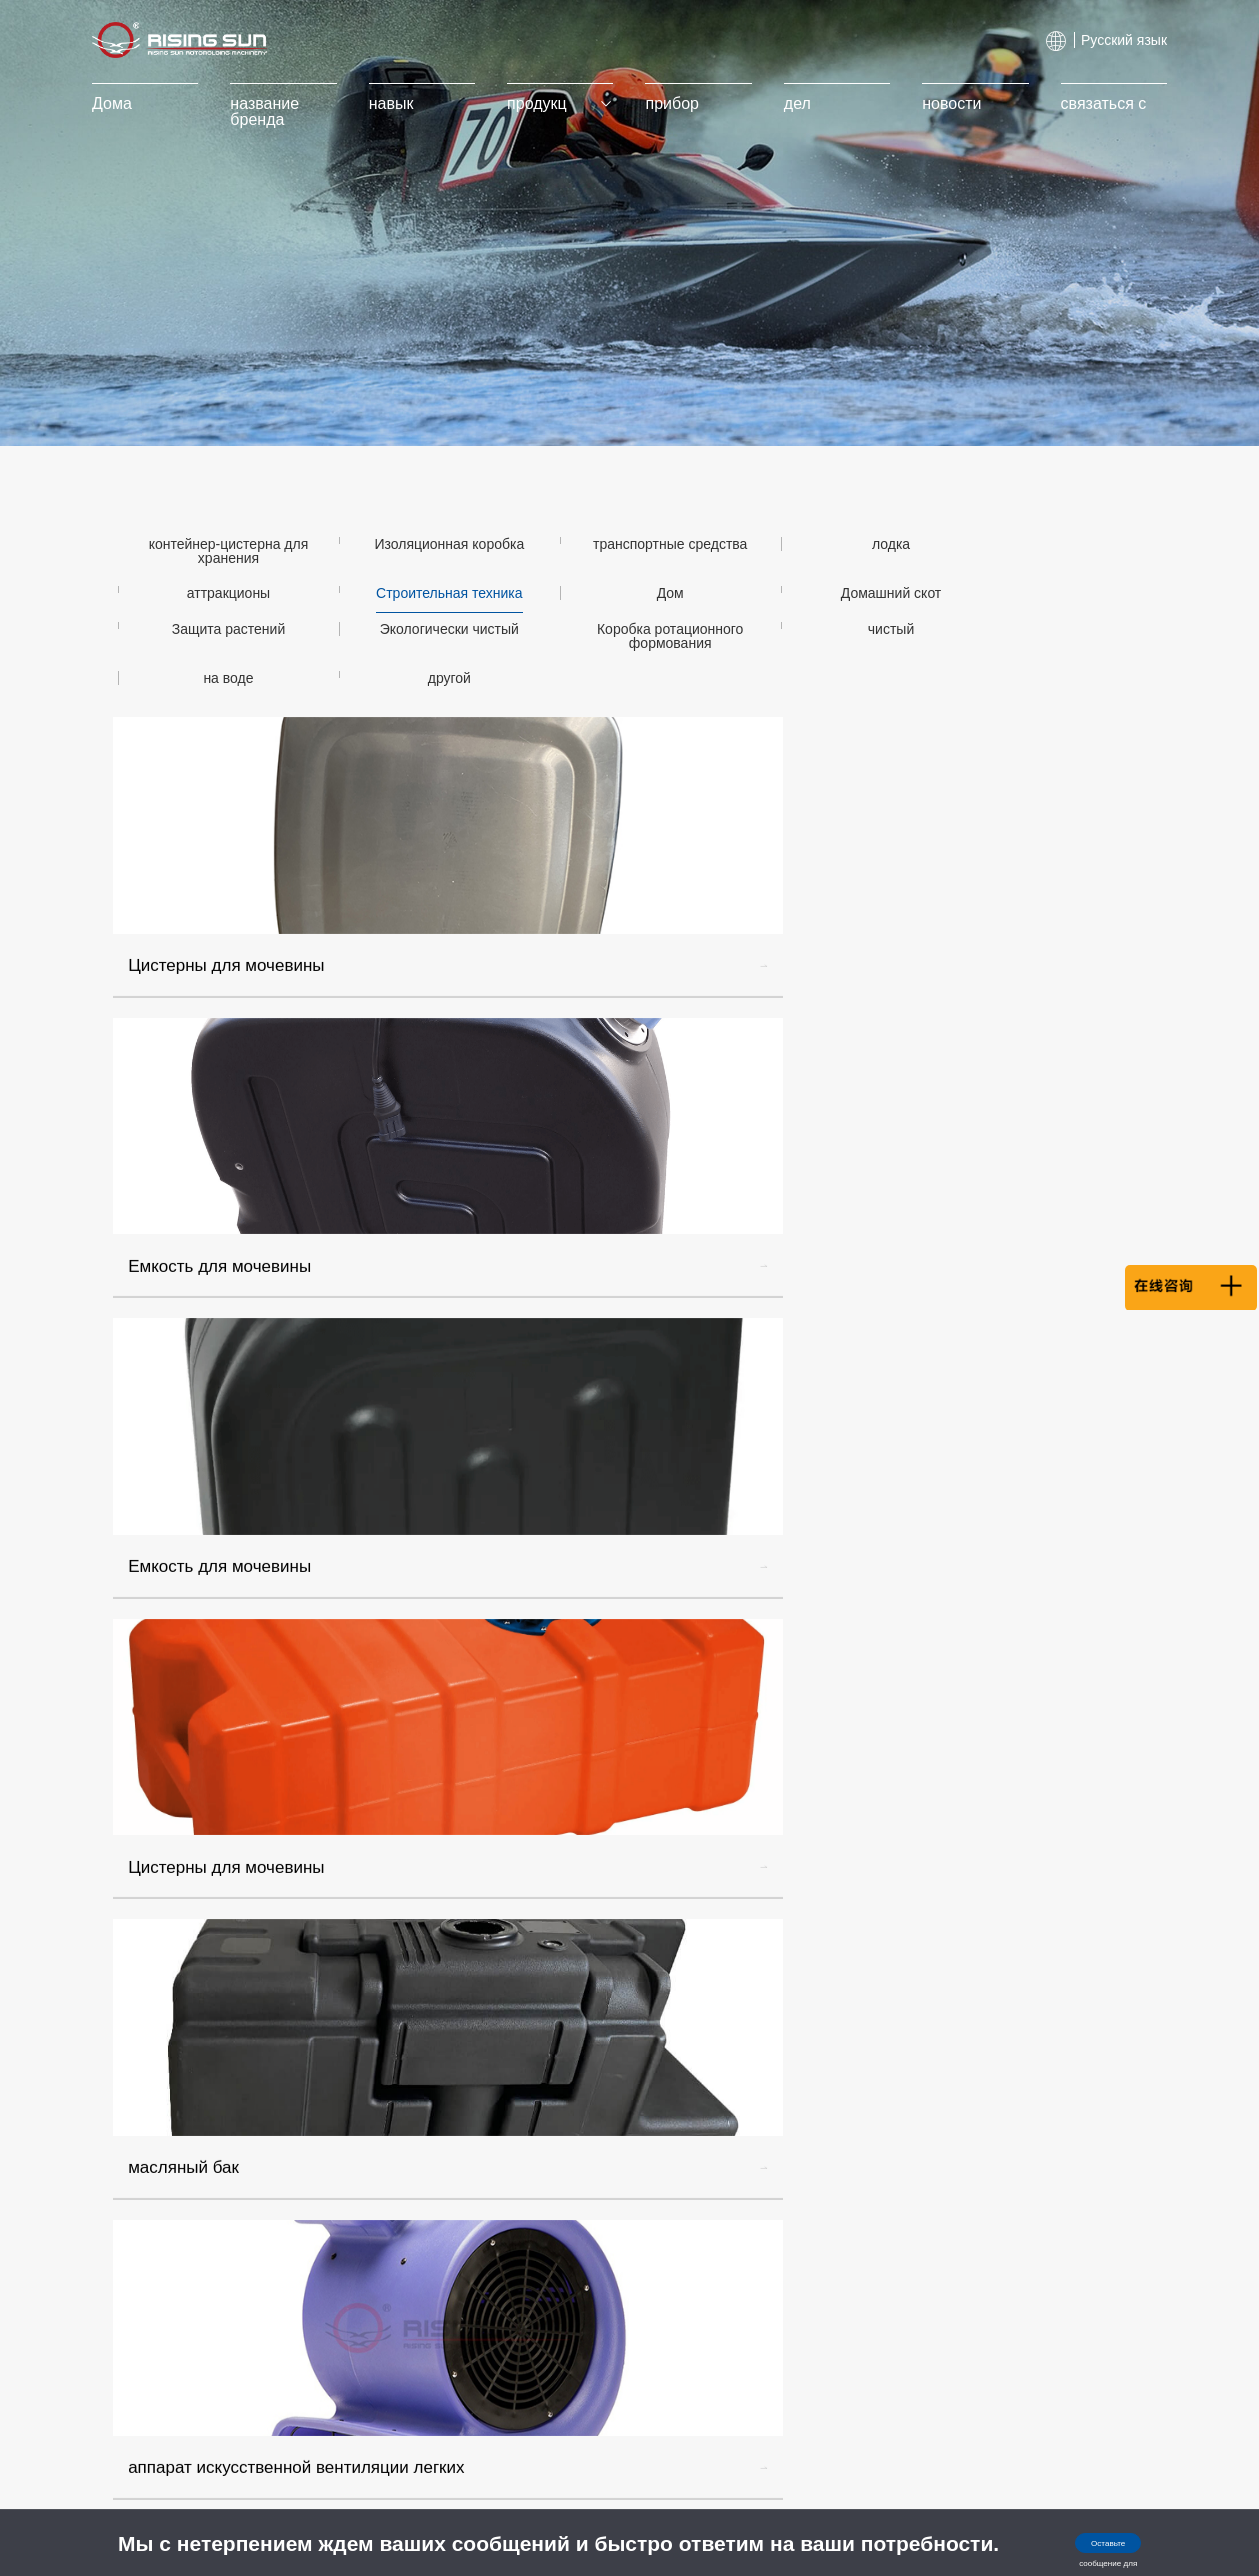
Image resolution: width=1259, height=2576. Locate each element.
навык (404, 103)
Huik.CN (1115, 2481)
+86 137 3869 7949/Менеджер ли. (1062, 2066)
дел (790, 103)
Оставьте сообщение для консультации (1075, 2549)
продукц (564, 103)
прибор (672, 103)
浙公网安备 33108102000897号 (869, 2484)
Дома (138, 103)
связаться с (1084, 103)
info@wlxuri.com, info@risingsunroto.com (1040, 2105)
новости (938, 103)
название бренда (284, 111)
